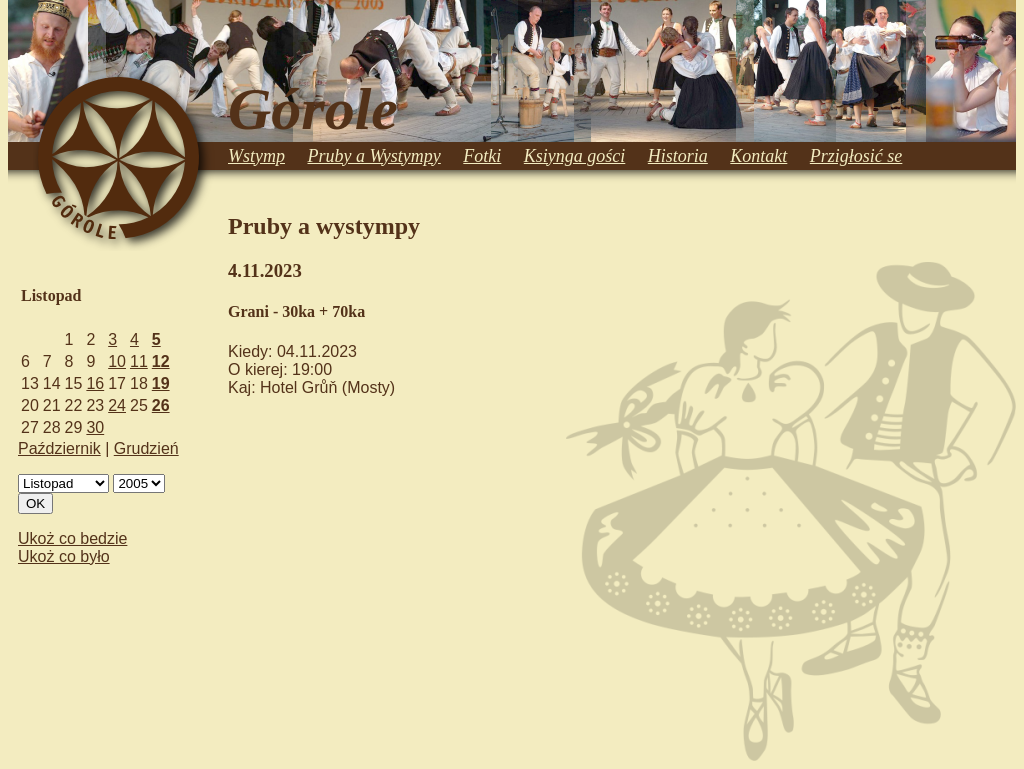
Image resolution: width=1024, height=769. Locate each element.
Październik (59, 448)
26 (161, 405)
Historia (678, 156)
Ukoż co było (64, 556)
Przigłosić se (856, 156)
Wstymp (256, 156)
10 (117, 361)
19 (161, 383)
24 (117, 405)
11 (139, 361)
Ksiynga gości (575, 156)
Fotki (482, 156)
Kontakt (758, 156)
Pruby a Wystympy (374, 156)
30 (95, 427)
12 (161, 361)
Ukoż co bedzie (72, 538)
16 (95, 383)
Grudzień (146, 448)
